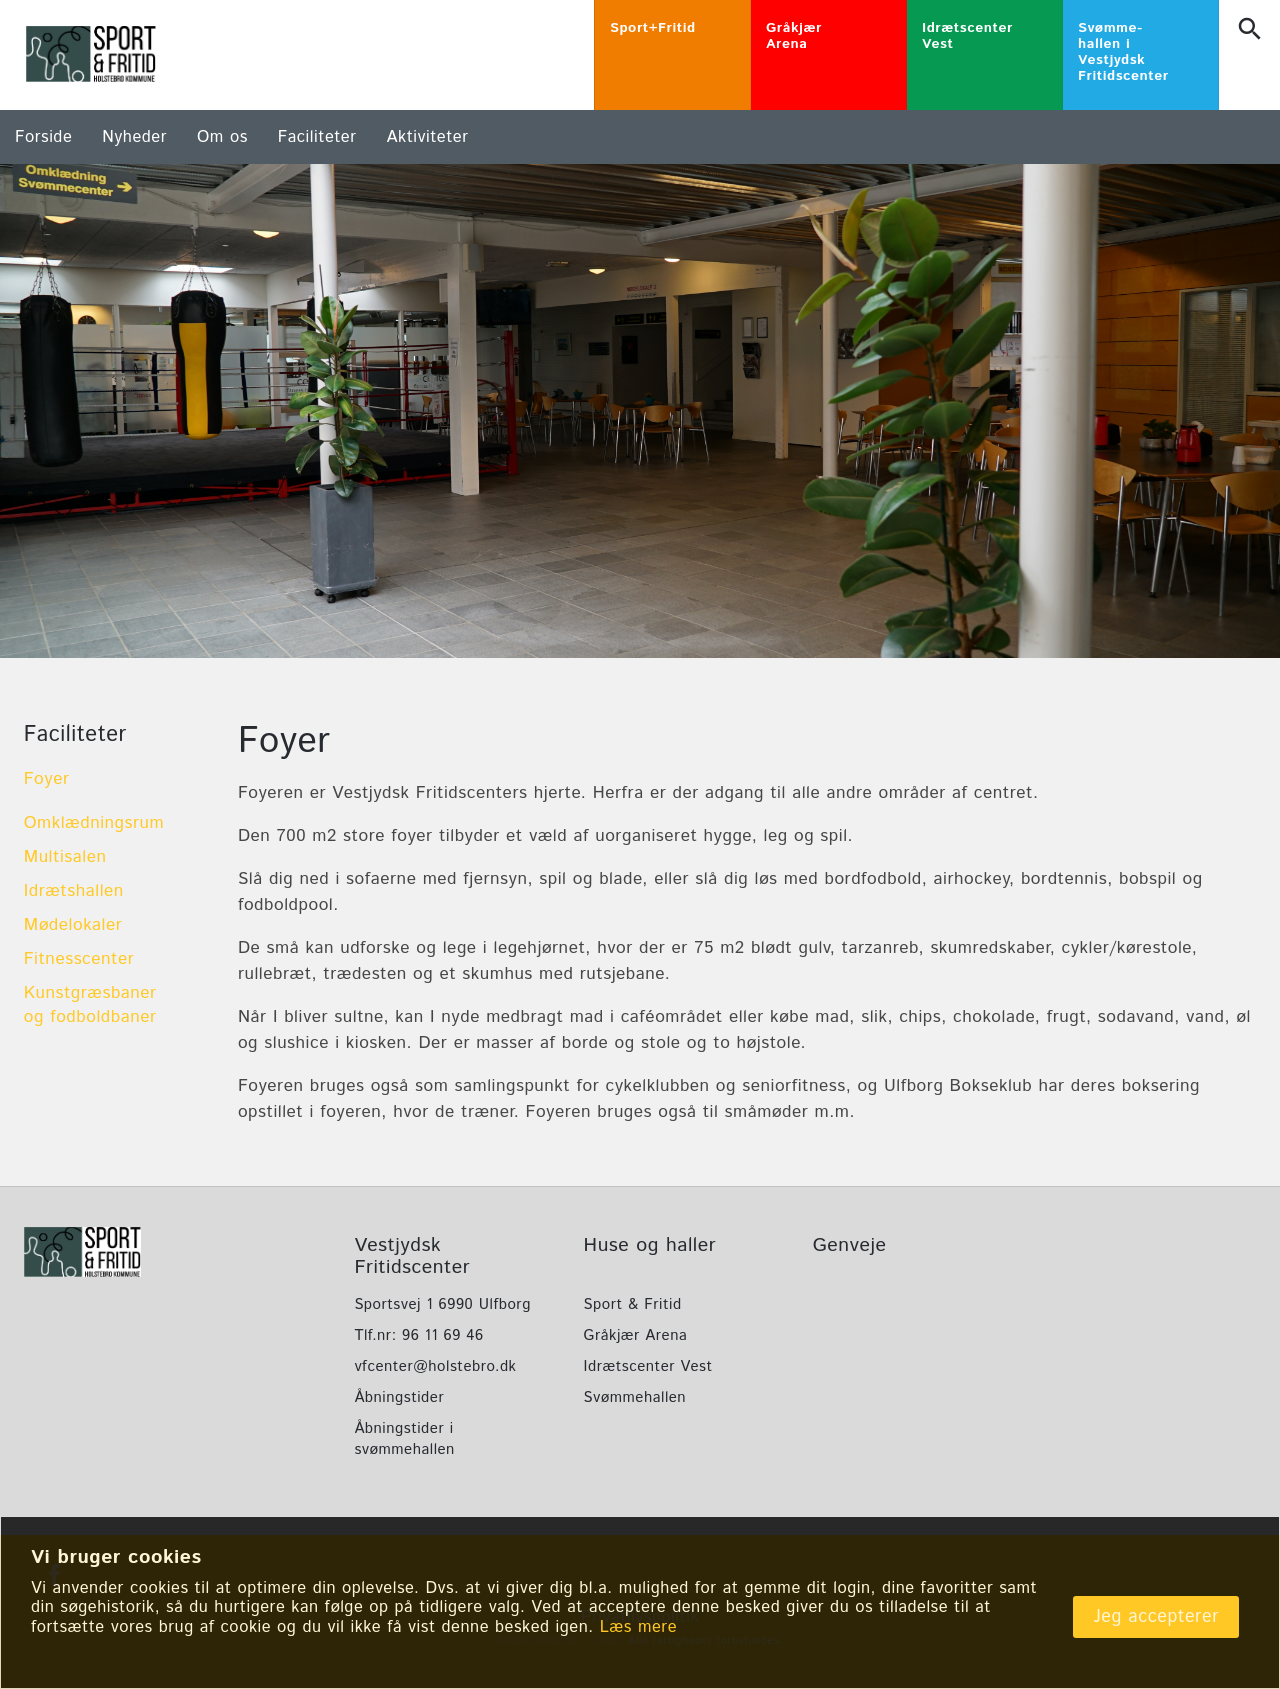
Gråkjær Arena (636, 1335)
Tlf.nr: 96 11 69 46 (418, 1335)
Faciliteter (317, 137)
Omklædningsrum (94, 823)
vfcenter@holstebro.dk (435, 1366)
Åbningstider (399, 1397)
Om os (222, 137)
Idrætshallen (74, 891)
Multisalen (65, 857)
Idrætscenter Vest (648, 1366)
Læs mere (638, 1627)
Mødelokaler (73, 925)
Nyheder (134, 137)
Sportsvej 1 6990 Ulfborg (442, 1304)
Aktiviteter (428, 137)
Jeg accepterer (1156, 1617)
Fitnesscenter (79, 959)
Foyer (47, 779)
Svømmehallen (635, 1397)
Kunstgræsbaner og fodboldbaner (90, 1005)
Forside (43, 137)
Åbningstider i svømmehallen (404, 1439)
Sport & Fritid (633, 1304)
